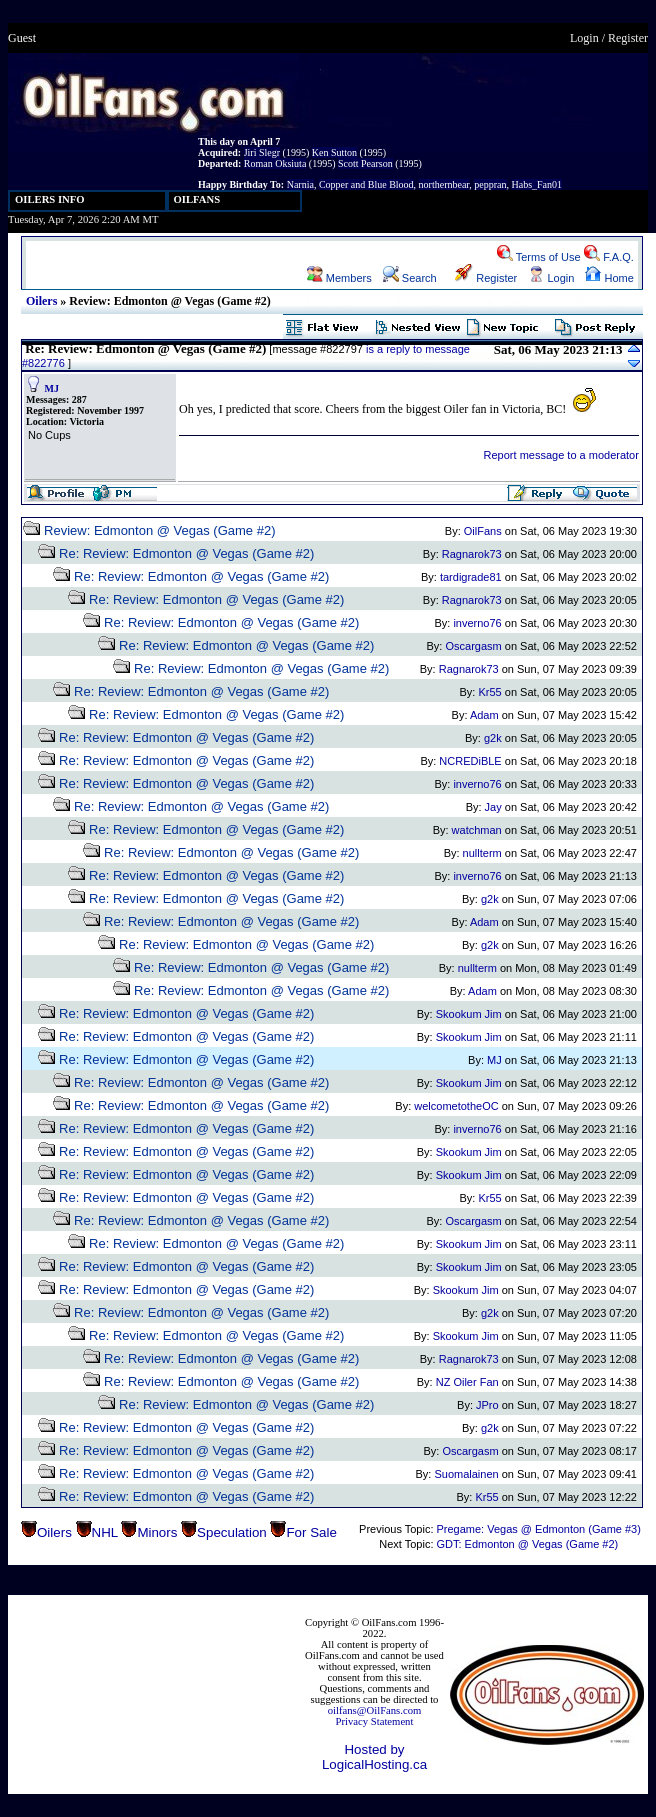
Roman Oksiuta (275, 163)
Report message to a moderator (561, 455)
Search (410, 278)
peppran (490, 184)
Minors (157, 1532)
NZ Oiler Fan (467, 1382)
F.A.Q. (609, 257)
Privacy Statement (375, 1721)
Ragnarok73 (472, 554)
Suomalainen (466, 1474)
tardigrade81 (471, 577)
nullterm (482, 853)
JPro (487, 1405)
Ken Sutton (334, 152)
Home (609, 278)
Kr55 (489, 692)
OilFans (483, 531)
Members (339, 278)
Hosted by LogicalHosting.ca (374, 1757)
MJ (52, 388)
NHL (105, 1532)
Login (584, 38)
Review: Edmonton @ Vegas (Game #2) (159, 530)
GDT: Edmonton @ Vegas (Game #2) (527, 1544)
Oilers (41, 301)
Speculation (232, 1532)
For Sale (311, 1532)
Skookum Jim (469, 1014)
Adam (484, 715)
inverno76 (477, 623)
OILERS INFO (50, 199)
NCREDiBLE (470, 761)
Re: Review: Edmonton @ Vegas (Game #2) (186, 553)
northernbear (444, 184)
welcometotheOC (456, 1106)
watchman (477, 830)
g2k (493, 738)
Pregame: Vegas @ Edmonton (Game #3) (538, 1529)
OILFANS (197, 199)
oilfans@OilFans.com (375, 1710)
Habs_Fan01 (537, 184)
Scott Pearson (365, 163)
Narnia (300, 184)
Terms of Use (539, 257)
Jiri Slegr (262, 152)
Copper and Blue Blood (366, 184)
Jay (493, 807)
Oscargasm (473, 646)
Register (628, 38)
